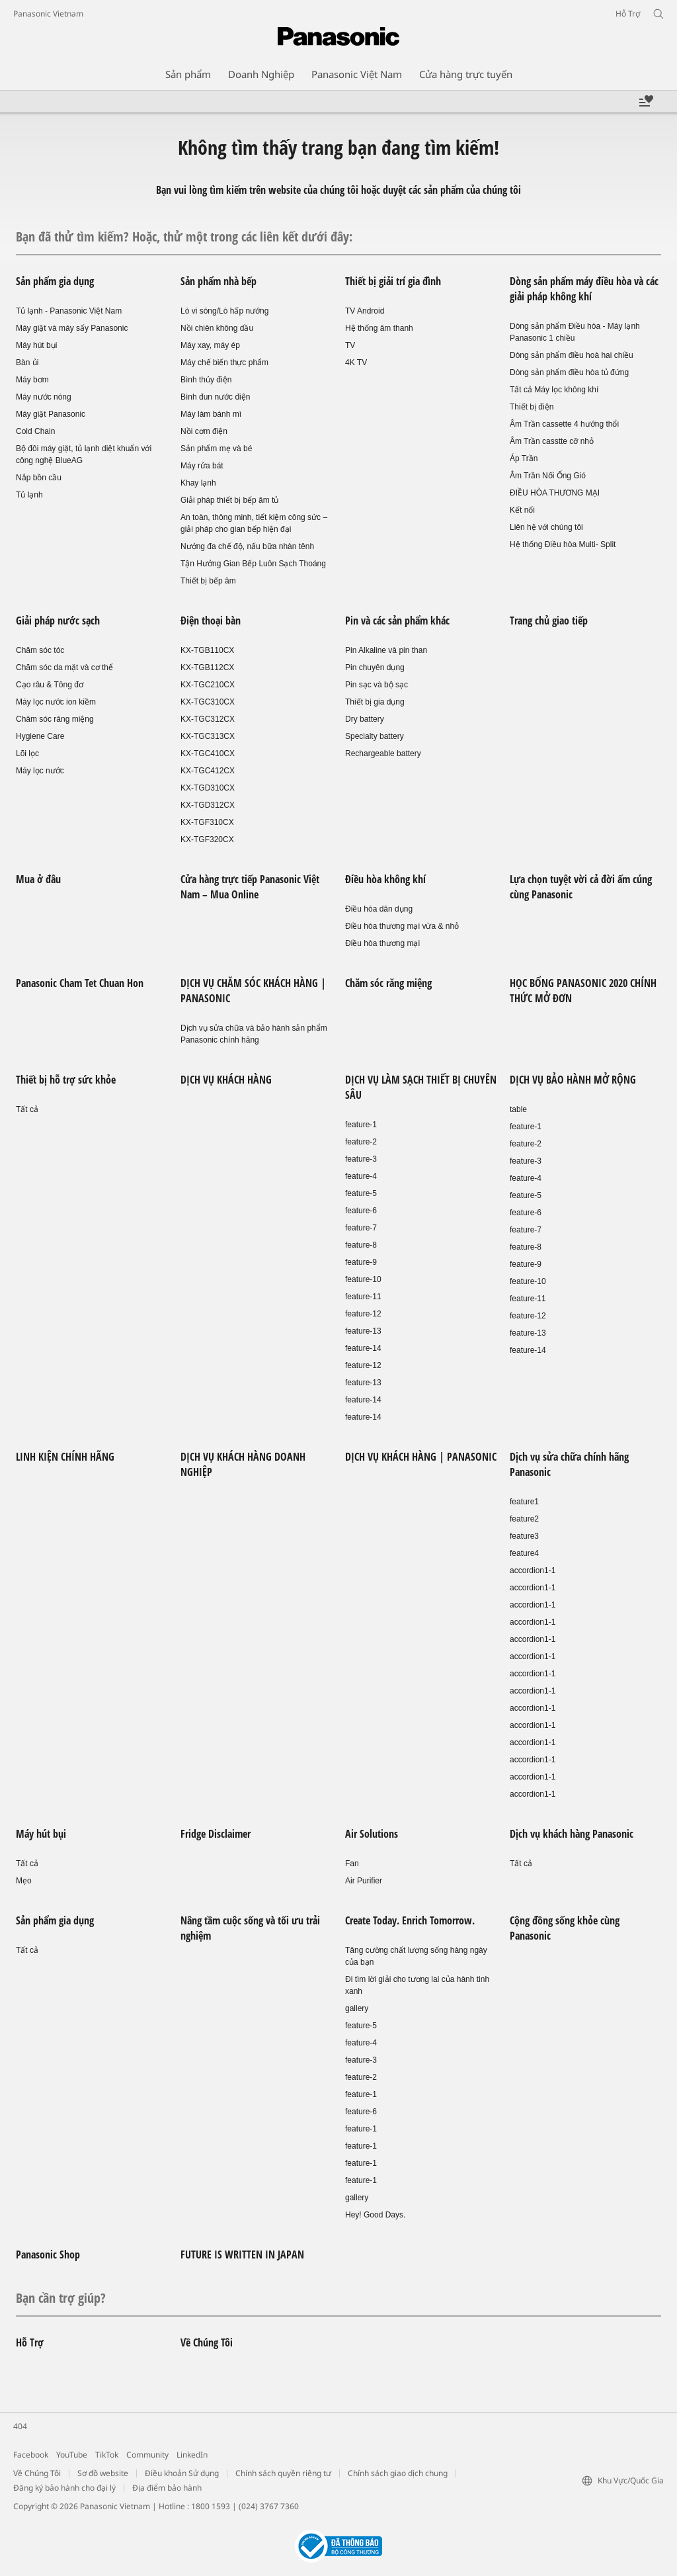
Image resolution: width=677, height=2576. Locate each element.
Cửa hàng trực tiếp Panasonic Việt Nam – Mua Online (249, 887)
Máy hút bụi (36, 345)
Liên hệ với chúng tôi (546, 527)
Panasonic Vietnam (48, 13)
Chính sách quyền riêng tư (283, 2473)
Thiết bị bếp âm (208, 580)
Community (147, 2454)
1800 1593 (210, 2506)
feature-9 (361, 1262)
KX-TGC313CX (207, 736)
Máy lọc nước (40, 770)
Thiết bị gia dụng (375, 702)
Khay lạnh (198, 483)
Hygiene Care (40, 736)
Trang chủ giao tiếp (549, 620)
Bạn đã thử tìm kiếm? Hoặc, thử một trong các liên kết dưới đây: (184, 236)
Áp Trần (524, 458)
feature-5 (361, 1193)
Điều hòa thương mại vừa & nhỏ (402, 926)
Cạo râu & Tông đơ (49, 684)
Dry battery (364, 719)
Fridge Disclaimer (215, 1833)
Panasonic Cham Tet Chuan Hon (79, 983)
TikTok (106, 2454)
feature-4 (361, 1176)
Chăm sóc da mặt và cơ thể (64, 667)
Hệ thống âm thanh (379, 328)
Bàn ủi (27, 362)
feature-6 (361, 1210)
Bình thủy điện (205, 379)
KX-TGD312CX (207, 805)
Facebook (30, 2454)
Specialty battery (374, 736)
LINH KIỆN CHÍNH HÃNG (65, 1456)
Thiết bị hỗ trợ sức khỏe (66, 1079)
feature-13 (363, 1331)
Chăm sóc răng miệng (55, 719)
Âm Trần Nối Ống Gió (548, 475)
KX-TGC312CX (207, 719)
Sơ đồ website (102, 2473)
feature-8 (361, 1245)
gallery (356, 2008)
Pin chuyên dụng (375, 667)
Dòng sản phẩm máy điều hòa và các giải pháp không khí (584, 289)
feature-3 (361, 1159)
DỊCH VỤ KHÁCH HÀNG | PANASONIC (421, 1456)
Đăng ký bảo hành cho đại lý (64, 2487)
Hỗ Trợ (30, 2342)
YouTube (71, 2454)
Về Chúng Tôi (206, 2342)
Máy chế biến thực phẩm (224, 362)
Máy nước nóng (43, 397)
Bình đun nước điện (215, 397)
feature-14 (363, 1348)
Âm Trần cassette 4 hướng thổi (564, 424)
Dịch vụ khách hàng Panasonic (571, 1833)
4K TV (356, 362)
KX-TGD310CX (207, 788)
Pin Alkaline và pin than (386, 650)
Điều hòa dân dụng (379, 909)
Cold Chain (35, 431)
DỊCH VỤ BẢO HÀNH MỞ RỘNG (573, 1079)
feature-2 (361, 1141)
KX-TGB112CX (207, 667)
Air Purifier (363, 1880)
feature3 (524, 1536)
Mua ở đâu (38, 879)
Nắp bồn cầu (38, 477)
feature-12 (363, 1313)
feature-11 (363, 1296)
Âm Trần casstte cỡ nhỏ (552, 441)
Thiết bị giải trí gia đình (393, 281)
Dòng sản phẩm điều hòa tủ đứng (569, 372)
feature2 (524, 1519)
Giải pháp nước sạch (58, 620)
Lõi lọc (27, 753)
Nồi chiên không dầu (216, 328)
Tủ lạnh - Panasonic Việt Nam (69, 311)
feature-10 (363, 1279)
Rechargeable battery (383, 753)
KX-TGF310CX (207, 822)
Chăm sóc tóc (40, 650)
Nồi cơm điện (203, 431)
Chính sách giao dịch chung (398, 2473)
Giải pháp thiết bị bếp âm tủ (229, 500)
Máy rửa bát (201, 465)
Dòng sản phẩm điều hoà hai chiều (571, 355)
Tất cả (27, 1109)
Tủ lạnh (29, 494)
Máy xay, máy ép (210, 345)
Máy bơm (32, 379)
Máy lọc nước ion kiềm (56, 702)
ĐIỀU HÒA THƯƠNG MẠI (555, 492)
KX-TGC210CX (207, 684)
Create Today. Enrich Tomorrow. (410, 1920)
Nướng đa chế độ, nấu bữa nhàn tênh (247, 546)
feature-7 (361, 1227)
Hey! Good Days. (375, 2214)
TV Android (364, 311)
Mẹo (24, 1880)
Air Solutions (371, 1833)
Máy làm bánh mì (210, 414)
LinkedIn (192, 2454)
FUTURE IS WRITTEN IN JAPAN (242, 2254)
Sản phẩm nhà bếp (218, 281)
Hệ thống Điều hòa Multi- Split (563, 544)
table (518, 1109)
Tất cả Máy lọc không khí (554, 389)
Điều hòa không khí (385, 879)
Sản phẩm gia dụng (55, 281)
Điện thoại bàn (210, 620)
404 (20, 2426)
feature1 (524, 1501)
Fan (352, 1863)
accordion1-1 (532, 1570)
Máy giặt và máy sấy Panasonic (72, 328)
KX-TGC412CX (207, 770)
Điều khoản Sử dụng (182, 2473)
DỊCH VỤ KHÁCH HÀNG (226, 1079)
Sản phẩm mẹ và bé (216, 448)
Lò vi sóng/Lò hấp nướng (224, 311)
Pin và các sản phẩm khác (397, 620)
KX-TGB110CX (207, 650)
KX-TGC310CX (207, 702)
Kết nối (522, 510)
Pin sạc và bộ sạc (376, 684)
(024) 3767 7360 (269, 2506)
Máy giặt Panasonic (50, 414)
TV (350, 345)
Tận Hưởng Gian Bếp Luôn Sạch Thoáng (253, 563)
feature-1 (361, 1124)
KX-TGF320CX (207, 839)
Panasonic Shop (48, 2254)
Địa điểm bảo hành (167, 2487)
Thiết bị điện (531, 406)
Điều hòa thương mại (382, 943)
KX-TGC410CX (207, 753)
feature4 (524, 1553)
